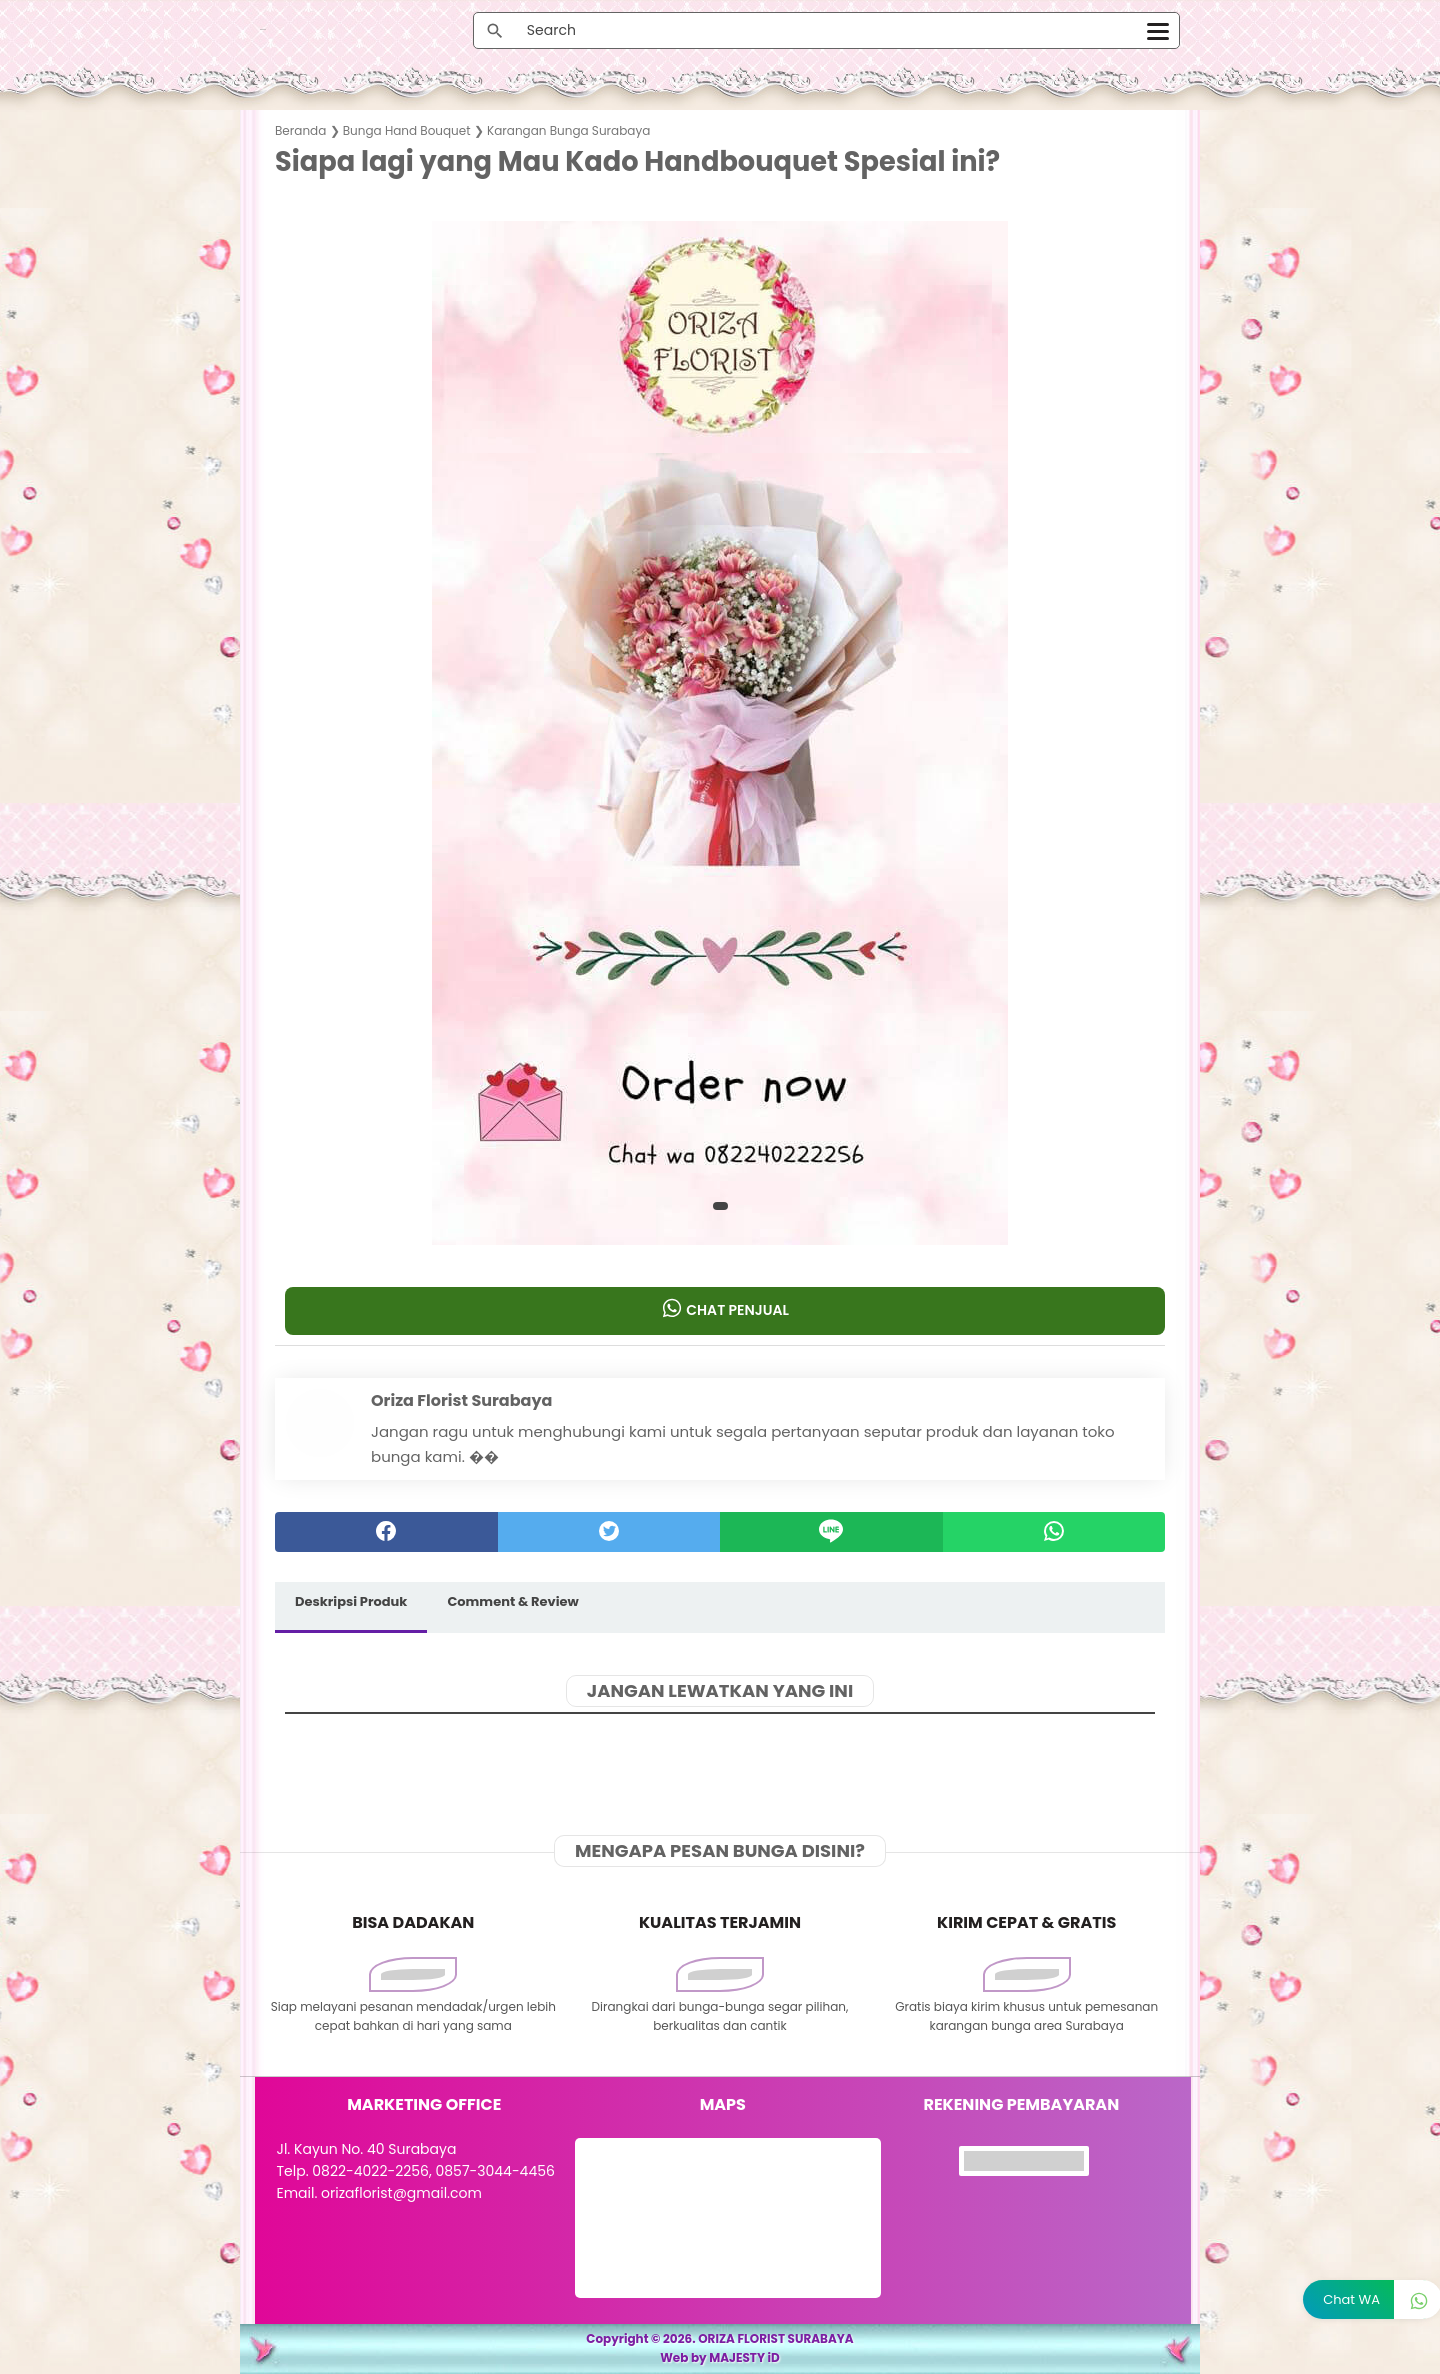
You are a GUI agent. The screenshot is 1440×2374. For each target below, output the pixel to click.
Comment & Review (512, 1601)
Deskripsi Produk (351, 1601)
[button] (720, 1206)
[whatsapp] (1054, 1532)
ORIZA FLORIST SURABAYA (776, 2338)
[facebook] (386, 1532)
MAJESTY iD (744, 2357)
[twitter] (609, 1532)
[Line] (831, 1532)
